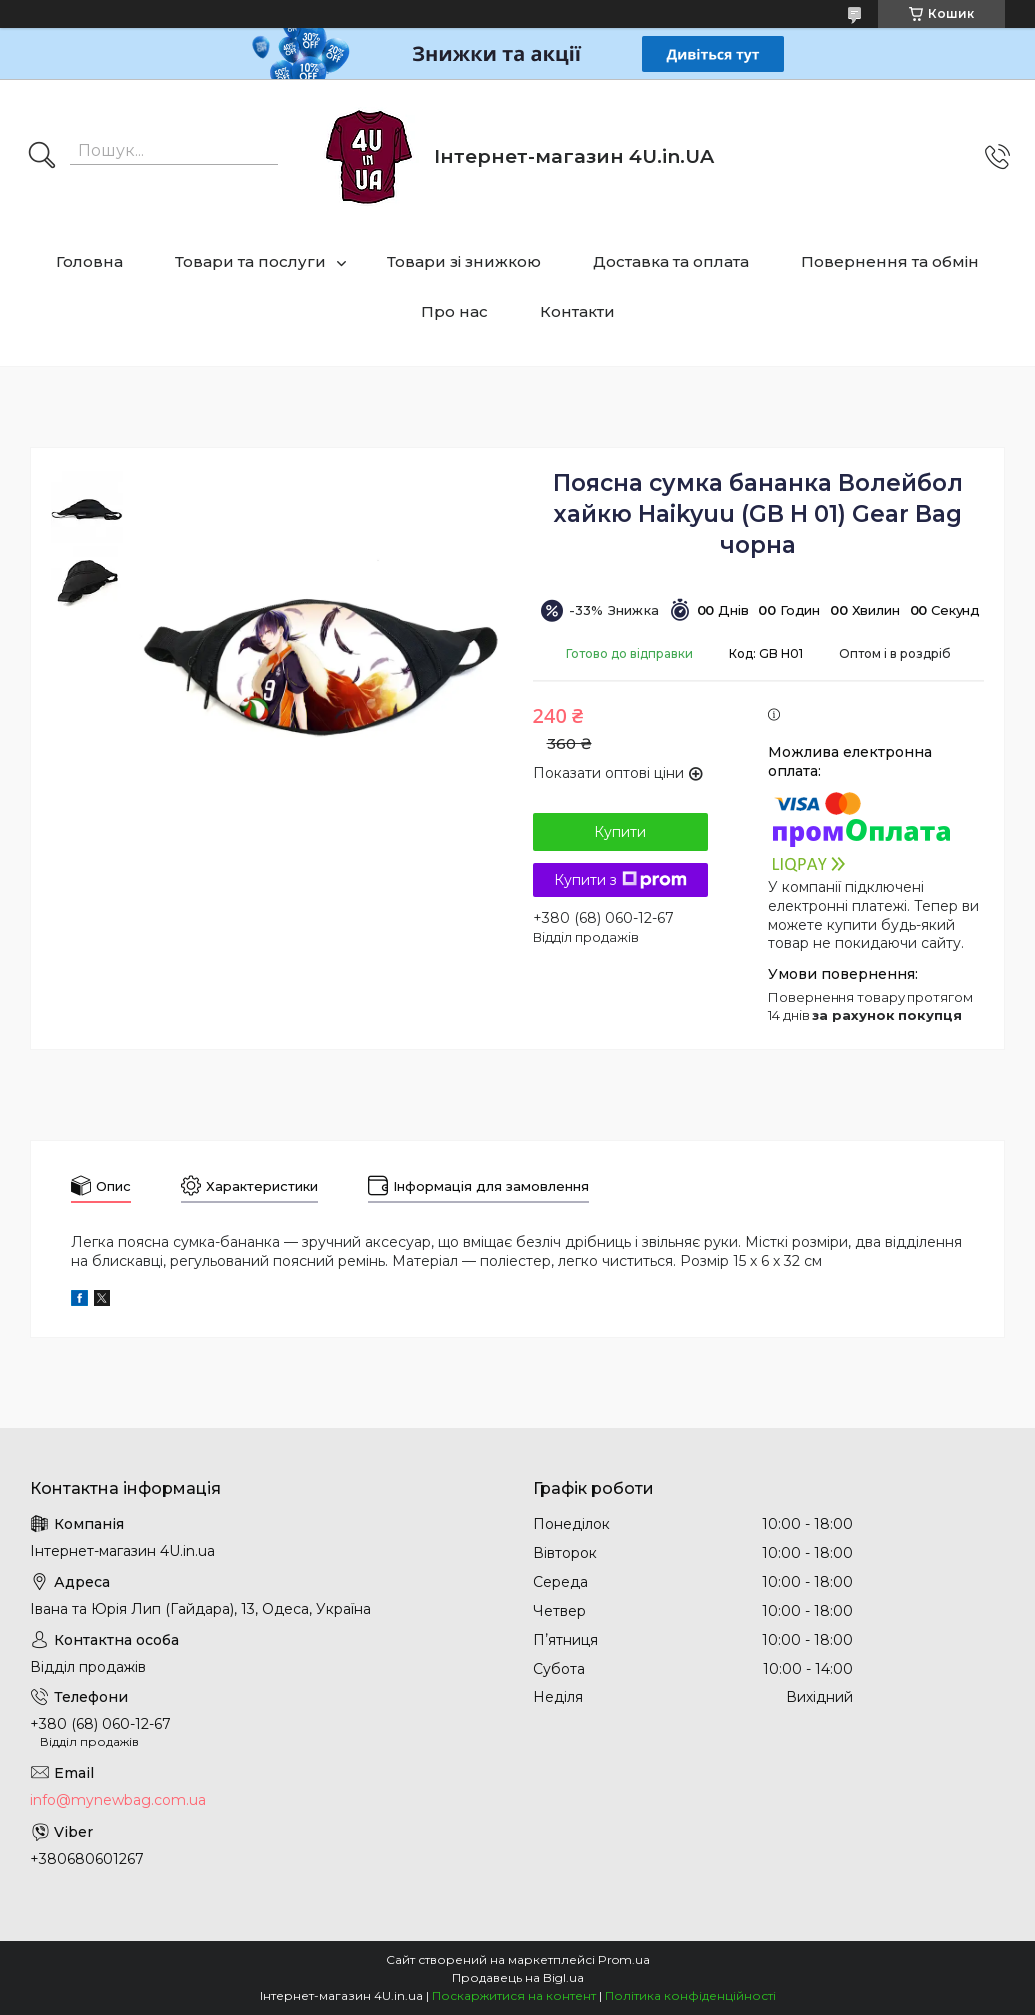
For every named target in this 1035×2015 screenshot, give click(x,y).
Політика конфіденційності (690, 1995)
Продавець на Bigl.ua (518, 1977)
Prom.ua (624, 1959)
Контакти (577, 311)
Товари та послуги (250, 261)
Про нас (454, 311)
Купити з (620, 880)
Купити (620, 832)
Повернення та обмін (890, 261)
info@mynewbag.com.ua (118, 1800)
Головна (89, 261)
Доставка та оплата (671, 261)
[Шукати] (42, 157)
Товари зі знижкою (464, 261)
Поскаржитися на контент (514, 1995)
